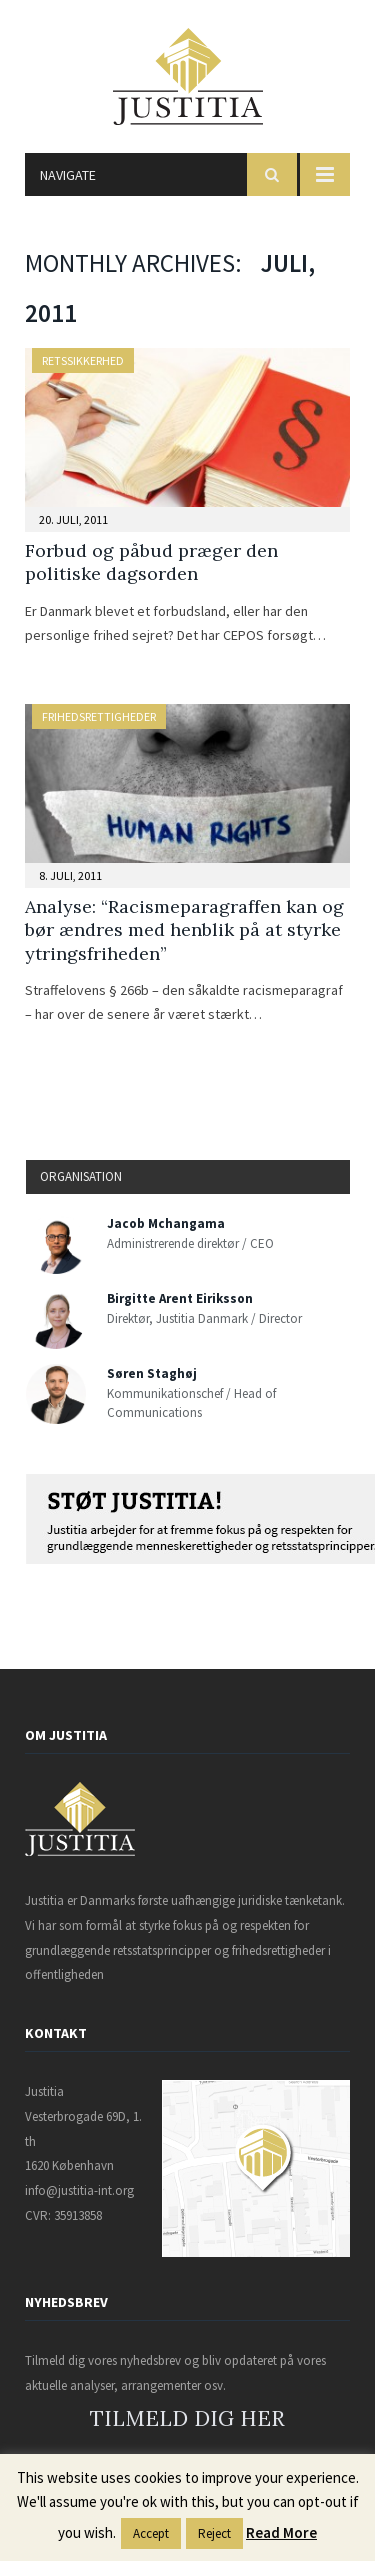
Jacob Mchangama (166, 1223)
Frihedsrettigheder (99, 716)
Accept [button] (151, 2533)
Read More (281, 2532)
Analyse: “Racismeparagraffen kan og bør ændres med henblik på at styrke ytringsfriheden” (184, 930)
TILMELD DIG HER (187, 2418)
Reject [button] (214, 2533)
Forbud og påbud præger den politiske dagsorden (151, 562)
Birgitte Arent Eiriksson (180, 1298)
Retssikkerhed (83, 360)
